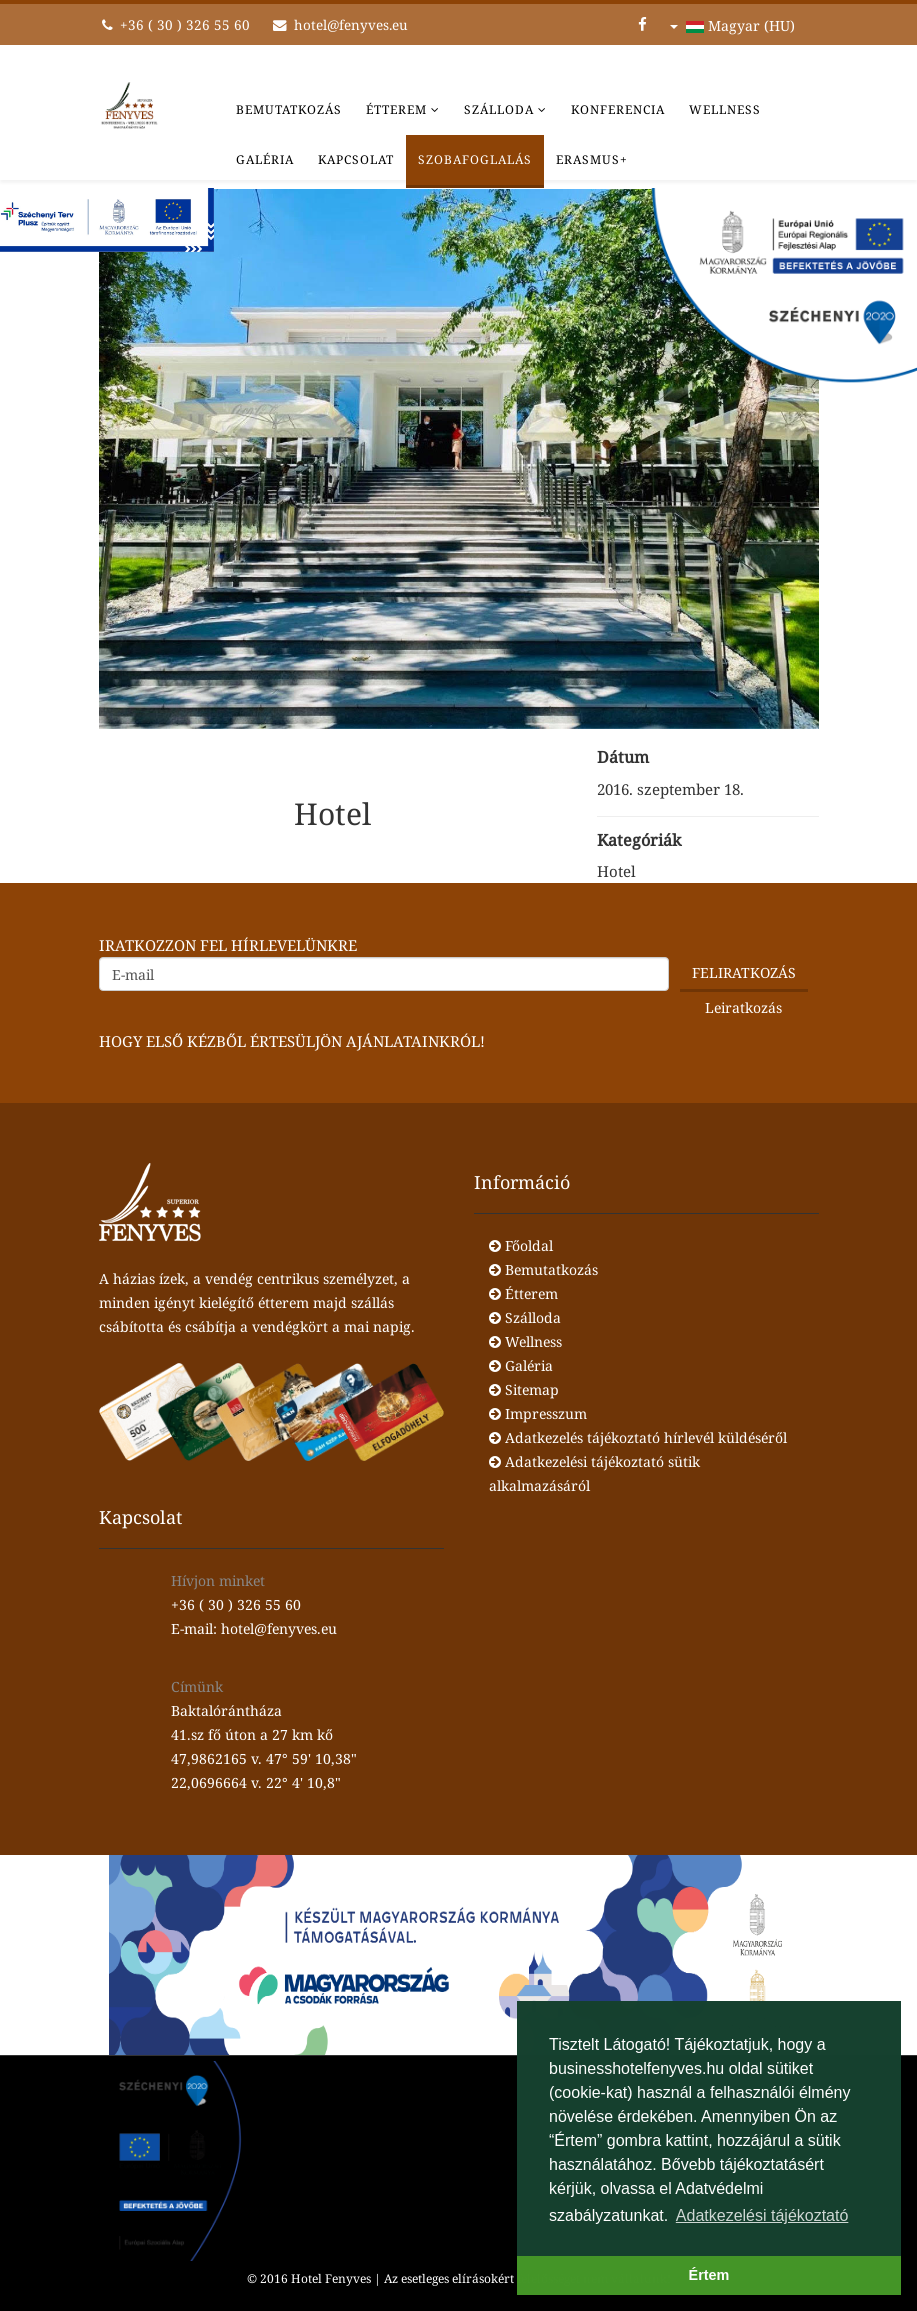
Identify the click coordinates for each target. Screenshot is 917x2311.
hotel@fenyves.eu (351, 25)
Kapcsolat (356, 159)
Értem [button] (709, 2275)
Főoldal (521, 1245)
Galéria (265, 159)
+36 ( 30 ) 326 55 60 (185, 25)
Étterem (396, 109)
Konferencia (618, 109)
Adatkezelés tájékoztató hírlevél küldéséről (638, 1437)
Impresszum (538, 1413)
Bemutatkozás (289, 109)
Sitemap (524, 1389)
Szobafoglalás (475, 159)
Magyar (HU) (732, 25)
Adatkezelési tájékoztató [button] (762, 2215)
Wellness (725, 109)
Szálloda (499, 109)
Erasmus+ (592, 159)
